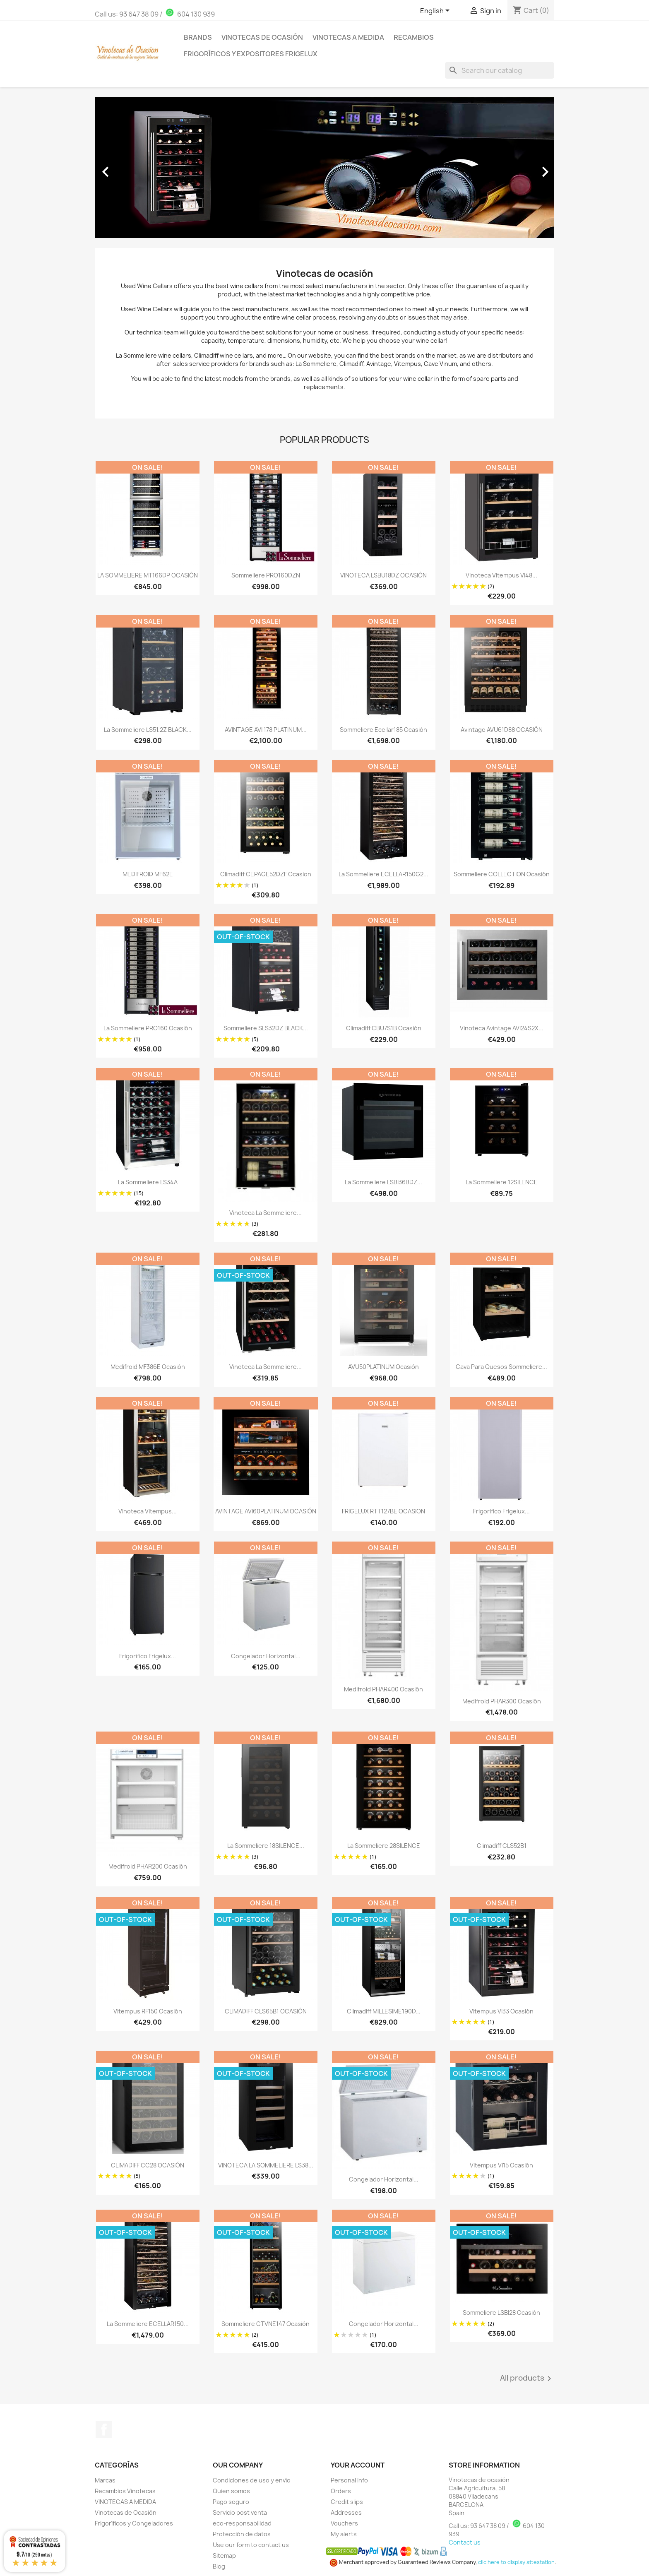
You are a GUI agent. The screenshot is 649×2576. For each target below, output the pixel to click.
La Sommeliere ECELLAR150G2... (383, 874)
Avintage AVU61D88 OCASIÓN (502, 730)
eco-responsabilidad (242, 2523)
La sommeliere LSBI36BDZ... (383, 1182)
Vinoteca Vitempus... (147, 1511)
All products (527, 2379)
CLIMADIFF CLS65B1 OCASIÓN (266, 2011)
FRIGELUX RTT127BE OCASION (383, 1511)
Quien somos (231, 2491)
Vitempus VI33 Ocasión (501, 2011)
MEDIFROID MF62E (148, 874)
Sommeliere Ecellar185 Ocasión (383, 730)
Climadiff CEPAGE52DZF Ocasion (265, 874)
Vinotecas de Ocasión (262, 37)
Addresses (346, 2512)
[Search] (499, 70)
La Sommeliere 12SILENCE (502, 1182)
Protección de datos (242, 2534)
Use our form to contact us (251, 2545)
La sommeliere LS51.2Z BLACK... (148, 730)
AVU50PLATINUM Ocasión (383, 1367)
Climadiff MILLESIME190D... (384, 2011)
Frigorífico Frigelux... (147, 1656)
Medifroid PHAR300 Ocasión (501, 1701)
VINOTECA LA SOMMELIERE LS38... (265, 2165)
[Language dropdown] (436, 11)
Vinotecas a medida (348, 37)
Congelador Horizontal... (265, 1656)
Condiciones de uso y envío (252, 2480)
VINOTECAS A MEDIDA (125, 2502)
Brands (198, 37)
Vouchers (344, 2523)
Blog (219, 2566)
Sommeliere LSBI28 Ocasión (501, 2312)
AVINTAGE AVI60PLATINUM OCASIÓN (265, 1511)
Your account (358, 2465)
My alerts (344, 2534)
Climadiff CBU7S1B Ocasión (383, 1028)
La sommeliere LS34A (148, 1182)
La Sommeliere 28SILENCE (383, 1846)
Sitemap (224, 2555)
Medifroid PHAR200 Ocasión (147, 1866)
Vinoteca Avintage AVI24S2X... (501, 1028)
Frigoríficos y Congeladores (134, 2523)
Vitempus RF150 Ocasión (147, 2011)
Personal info (349, 2480)
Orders (341, 2491)
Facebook (104, 2429)
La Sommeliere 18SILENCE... (265, 1846)
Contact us (465, 2542)
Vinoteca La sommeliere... (265, 1213)
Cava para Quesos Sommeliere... (501, 1367)
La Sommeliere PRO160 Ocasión (147, 1028)
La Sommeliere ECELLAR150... (148, 2324)
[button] (129, 167)
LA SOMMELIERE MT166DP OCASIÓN (147, 575)
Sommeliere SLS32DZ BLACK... (266, 1028)
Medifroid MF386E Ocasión (148, 1367)
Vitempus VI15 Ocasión (501, 2165)
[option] (324, 167)
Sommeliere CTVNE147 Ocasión (265, 2324)
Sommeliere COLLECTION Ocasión (502, 874)
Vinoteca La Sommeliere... (265, 1367)
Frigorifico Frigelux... (501, 1511)
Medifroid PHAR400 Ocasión (383, 1689)
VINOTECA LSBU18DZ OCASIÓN (383, 575)
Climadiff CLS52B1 (501, 1846)
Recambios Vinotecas (125, 2491)
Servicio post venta (240, 2512)
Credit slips (347, 2502)
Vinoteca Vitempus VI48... (501, 575)
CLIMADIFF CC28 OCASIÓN (147, 2165)
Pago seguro (231, 2502)
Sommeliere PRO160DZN (265, 575)
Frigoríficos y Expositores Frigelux (250, 53)
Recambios (414, 37)
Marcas (105, 2480)
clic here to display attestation (516, 2562)
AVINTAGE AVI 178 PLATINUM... (266, 730)
